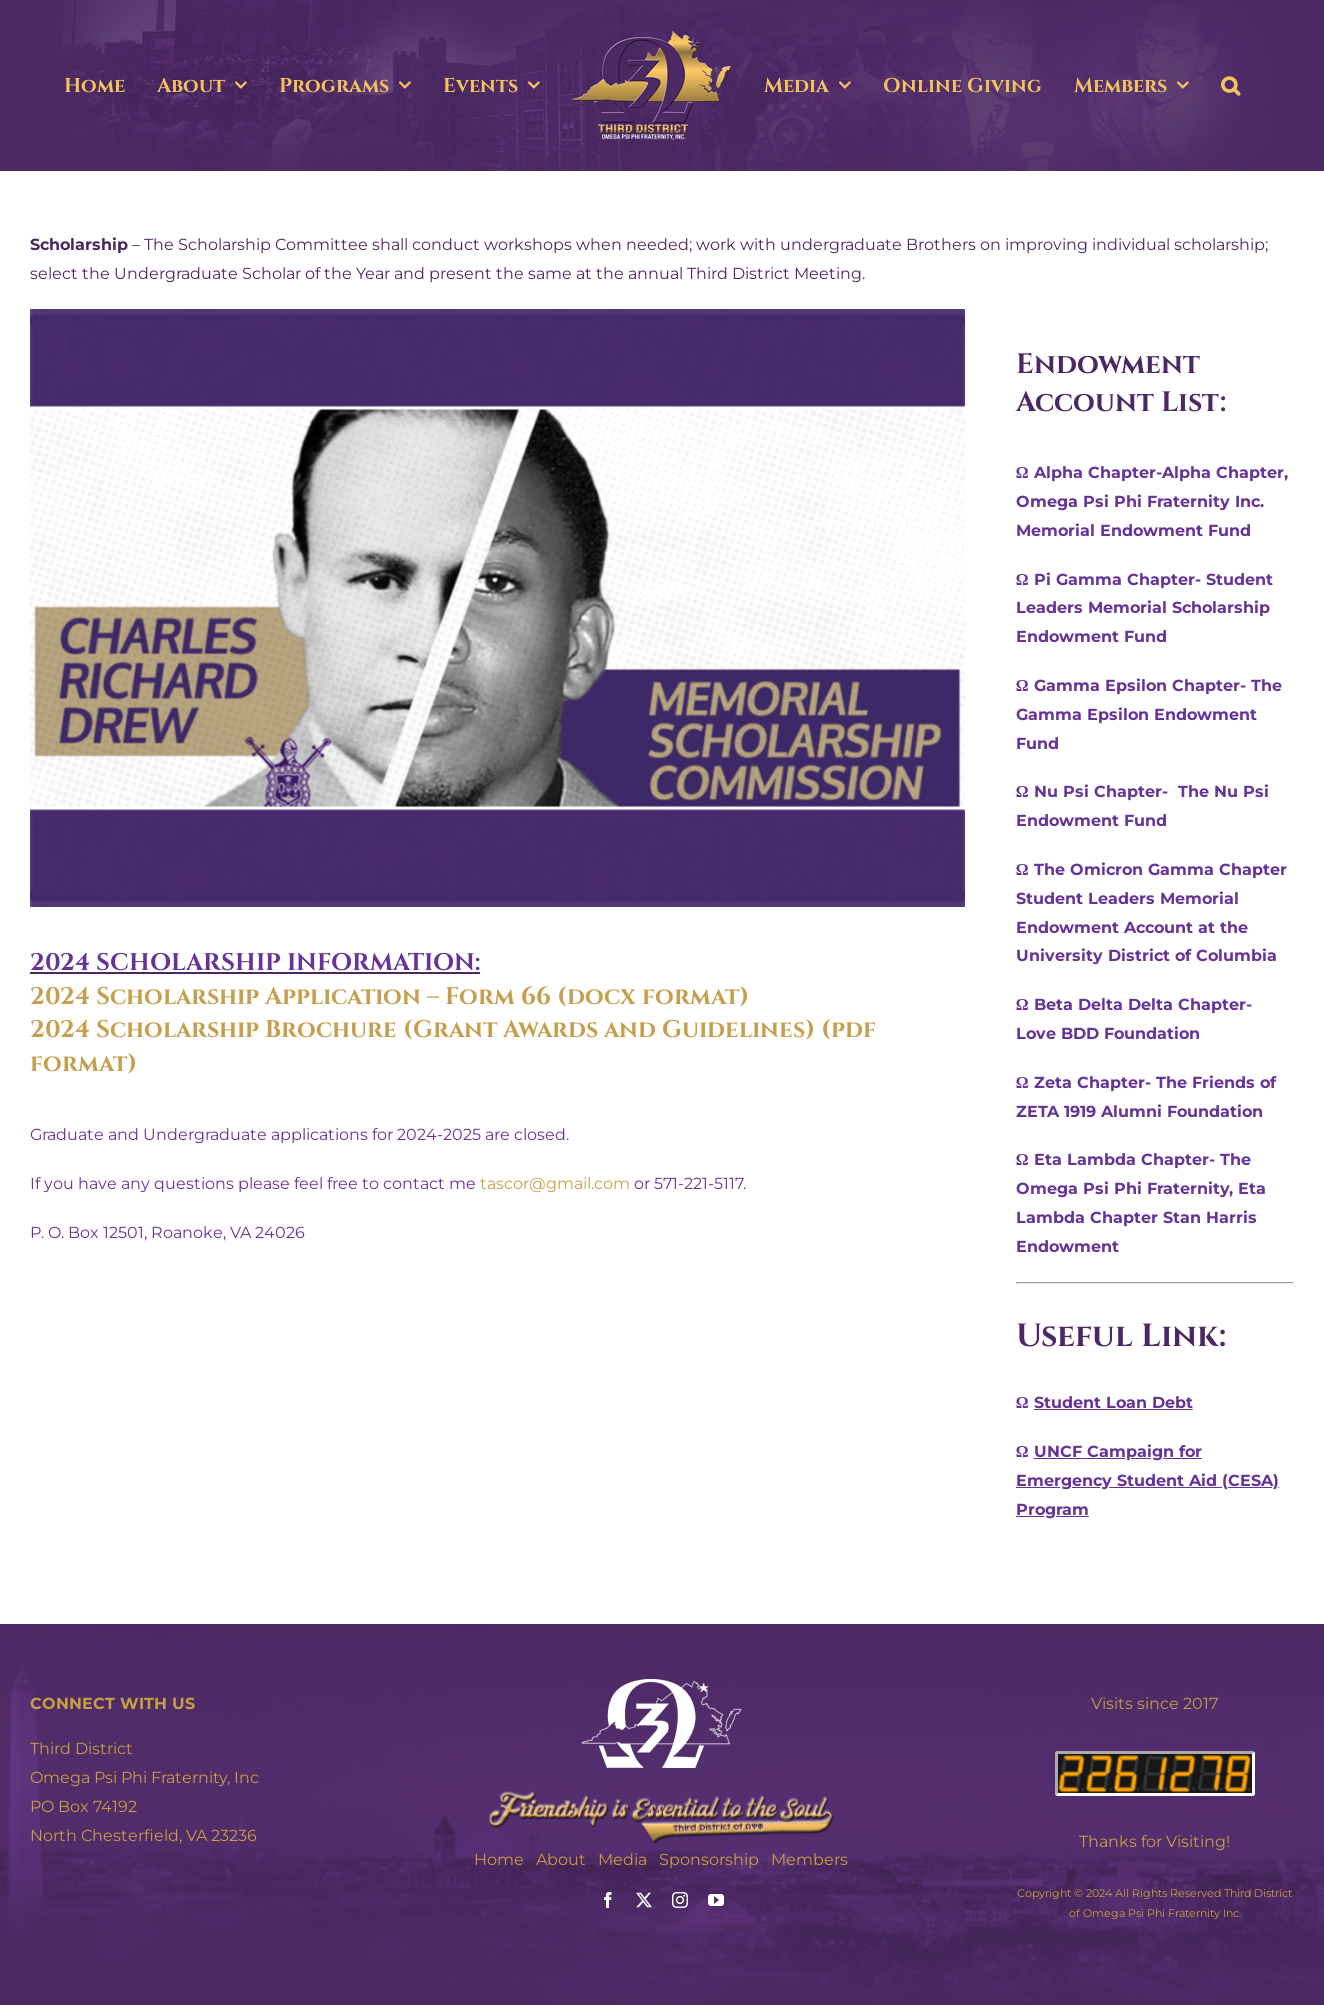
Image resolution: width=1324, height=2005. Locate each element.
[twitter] (644, 1900)
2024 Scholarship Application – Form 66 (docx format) (389, 997)
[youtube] (716, 1900)
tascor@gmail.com (555, 1183)
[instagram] (680, 1900)
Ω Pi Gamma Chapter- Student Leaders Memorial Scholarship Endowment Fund (1144, 608)
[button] (1230, 86)
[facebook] (608, 1900)
